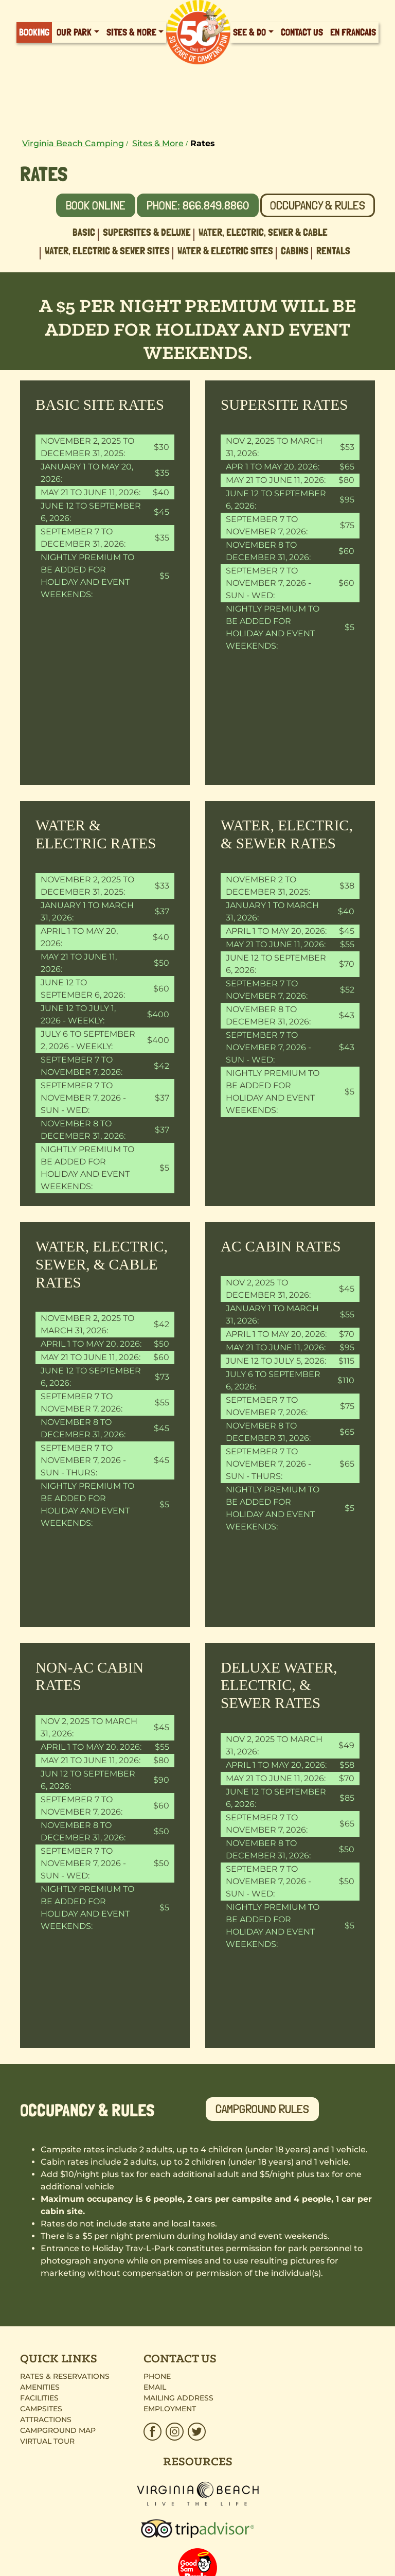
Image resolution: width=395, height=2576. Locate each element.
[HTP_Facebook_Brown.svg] (153, 2432)
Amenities (40, 2387)
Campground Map (58, 2430)
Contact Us (302, 32)
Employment (169, 2408)
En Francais (353, 32)
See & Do (249, 32)
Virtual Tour (47, 2441)
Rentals (333, 251)
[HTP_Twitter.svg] (196, 2432)
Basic (84, 232)
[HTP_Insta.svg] (175, 2432)
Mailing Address (178, 2398)
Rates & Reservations (65, 2376)
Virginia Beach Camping (73, 143)
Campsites (41, 2408)
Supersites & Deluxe (147, 232)
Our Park (74, 32)
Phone (157, 2376)
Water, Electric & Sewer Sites (107, 251)
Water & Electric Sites (225, 251)
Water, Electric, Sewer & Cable (263, 232)
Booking (34, 32)
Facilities (39, 2398)
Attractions (45, 2419)
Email (154, 2387)
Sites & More (131, 32)
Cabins (295, 251)
